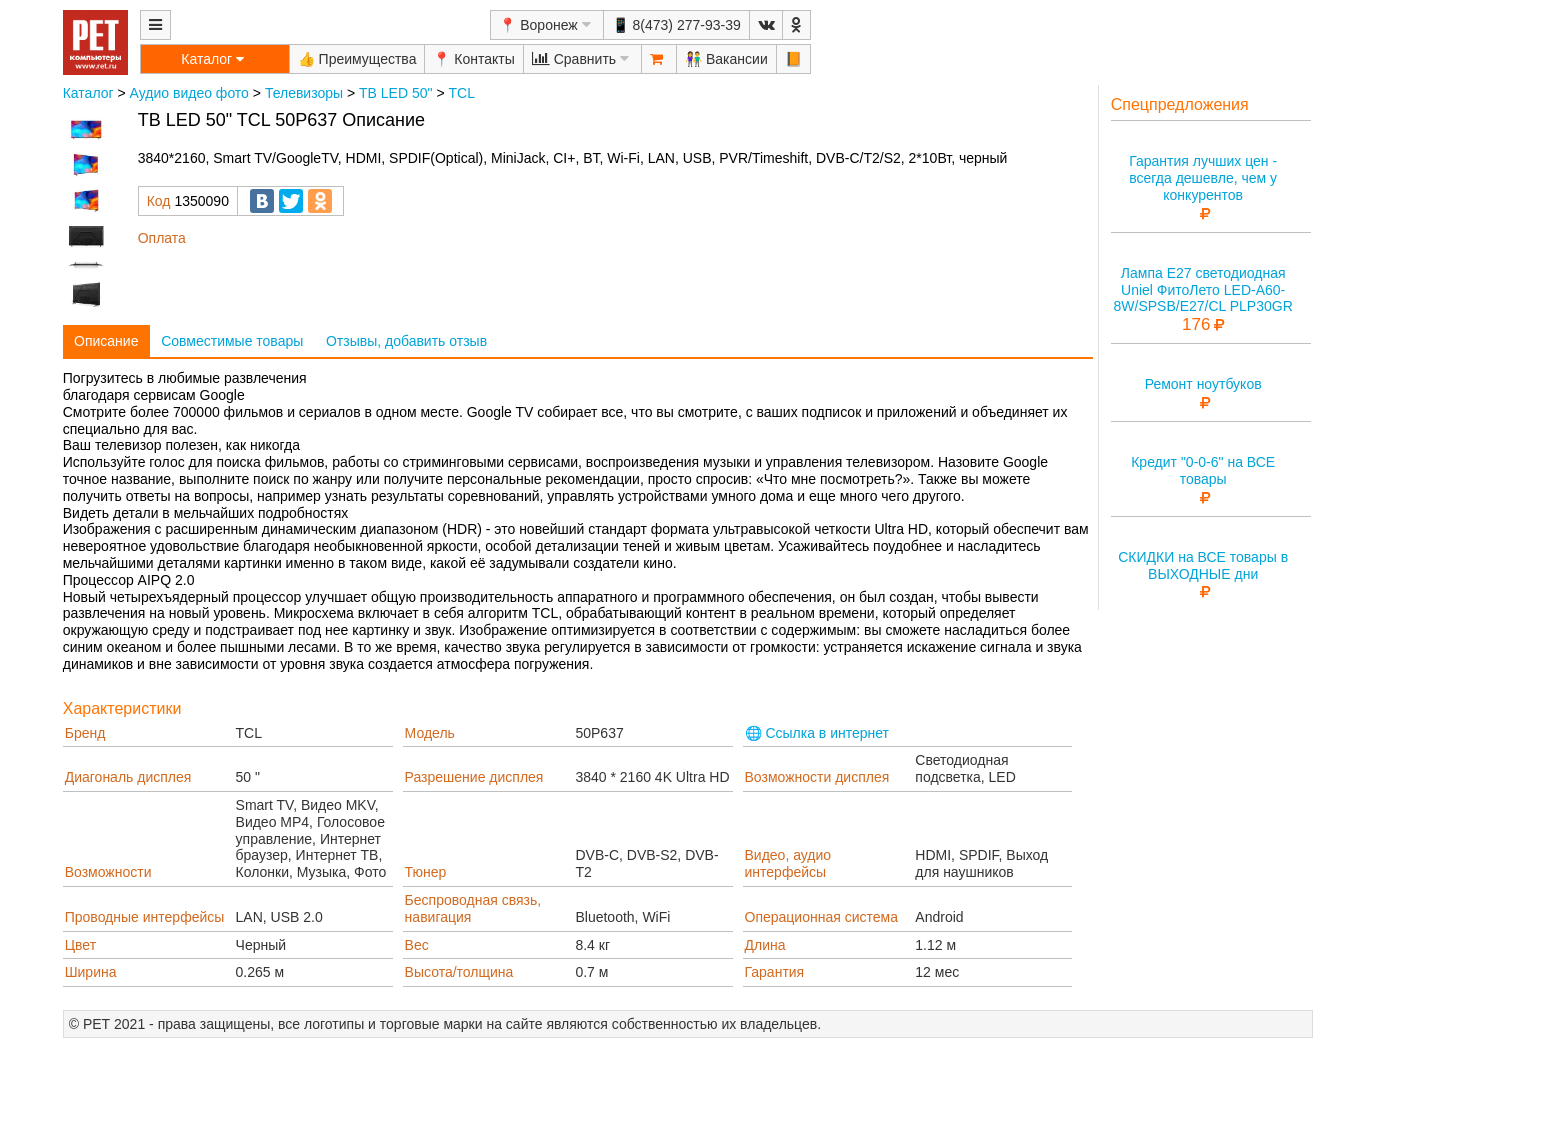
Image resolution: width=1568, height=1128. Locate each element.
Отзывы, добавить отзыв (406, 341)
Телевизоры (304, 93)
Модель (430, 733)
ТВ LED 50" (395, 93)
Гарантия (775, 972)
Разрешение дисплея (474, 777)
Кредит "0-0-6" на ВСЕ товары (1203, 470)
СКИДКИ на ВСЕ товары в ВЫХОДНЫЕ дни (1203, 565)
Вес (417, 945)
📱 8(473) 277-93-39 (676, 25)
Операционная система (821, 917)
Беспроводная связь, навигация (473, 908)
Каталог (88, 93)
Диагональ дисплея (128, 777)
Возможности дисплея (817, 777)
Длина (765, 945)
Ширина (91, 972)
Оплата (162, 238)
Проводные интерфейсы (145, 917)
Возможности (108, 872)
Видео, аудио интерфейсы (788, 863)
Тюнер (426, 872)
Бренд (85, 733)
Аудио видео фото (189, 93)
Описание (106, 341)
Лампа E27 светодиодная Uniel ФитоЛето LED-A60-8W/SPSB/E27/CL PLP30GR (1203, 290)
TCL (461, 93)
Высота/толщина (459, 972)
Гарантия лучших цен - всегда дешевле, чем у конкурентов (1203, 178)
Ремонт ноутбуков (1203, 384)
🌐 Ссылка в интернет (817, 733)
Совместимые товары (232, 341)
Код (159, 201)
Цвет (80, 945)
